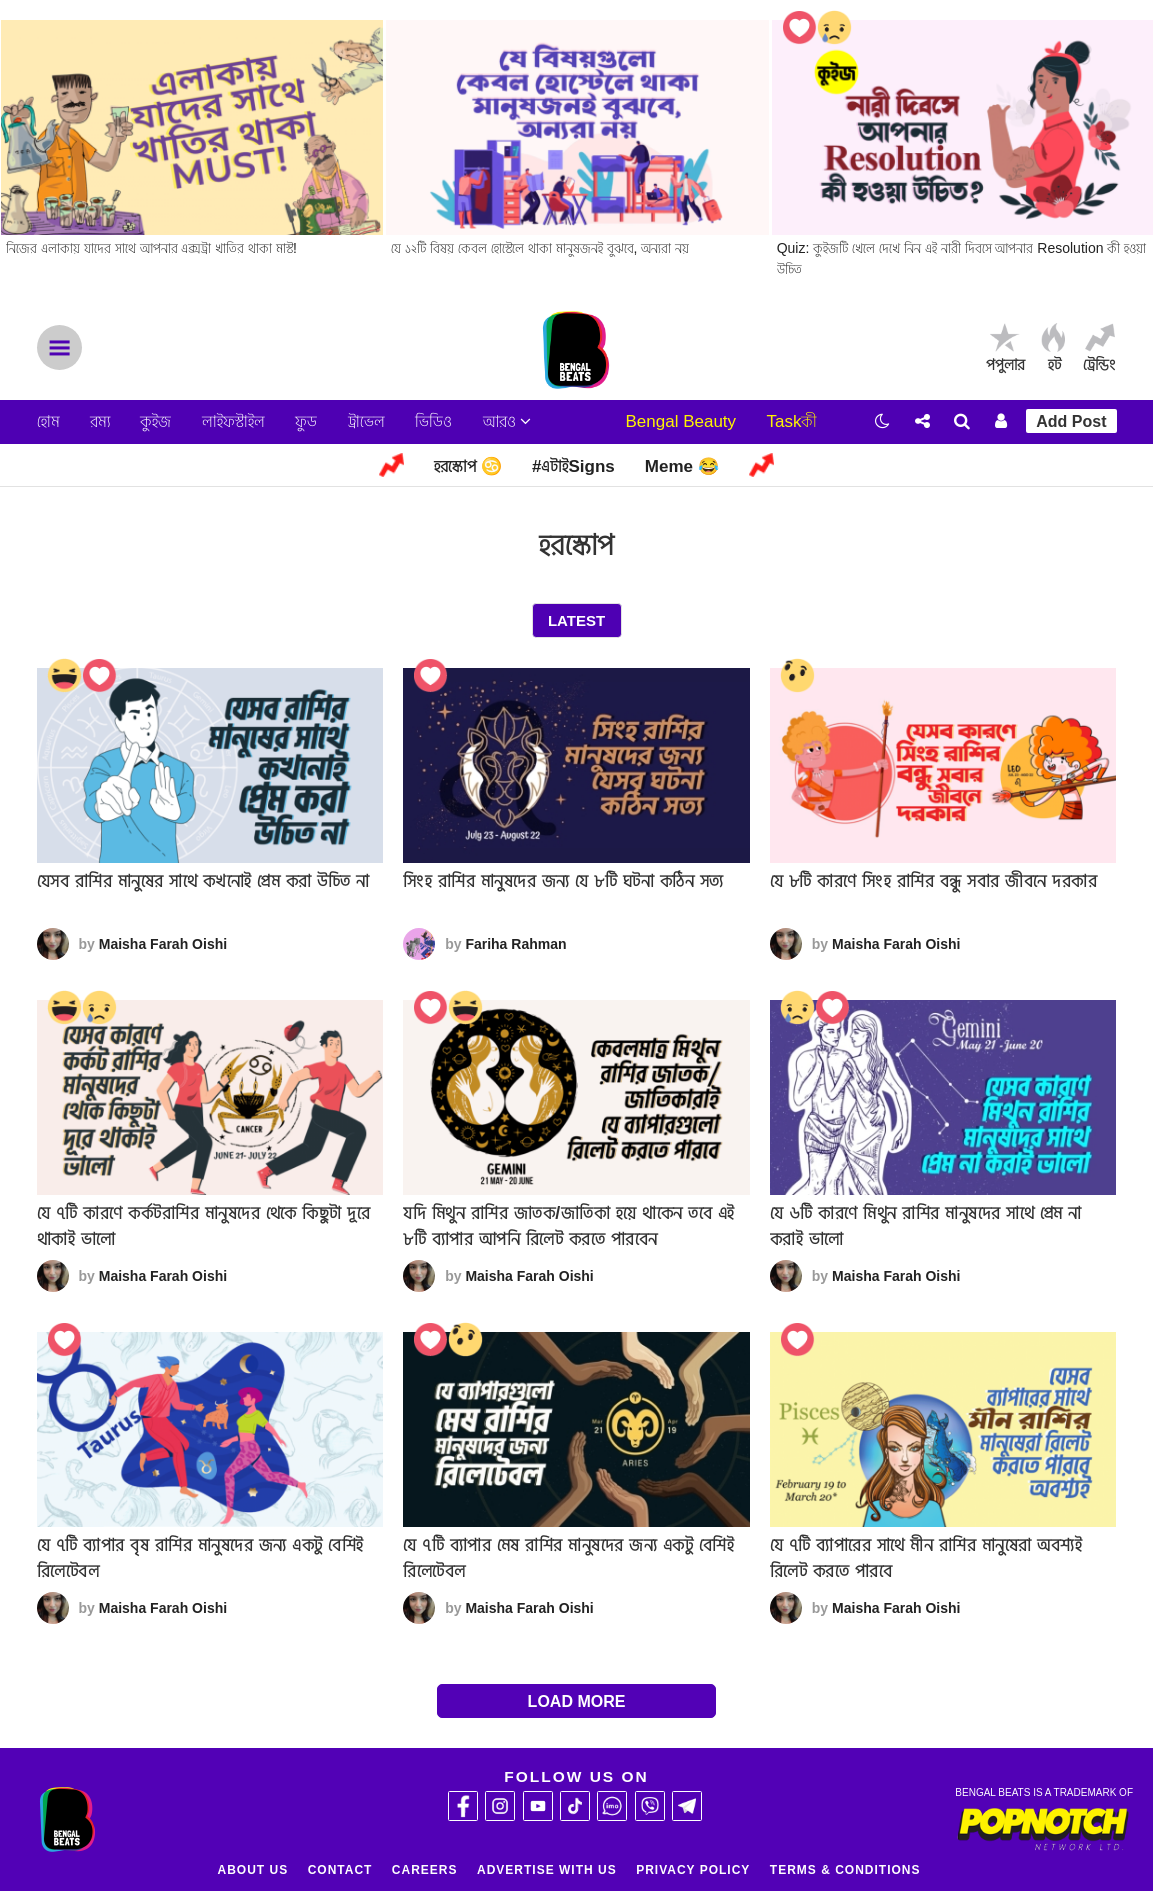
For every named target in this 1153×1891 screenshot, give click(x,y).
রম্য (100, 421)
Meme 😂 (682, 466)
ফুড (306, 421)
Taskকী (792, 421)
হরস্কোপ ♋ (468, 466)
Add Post (1071, 421)
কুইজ (155, 421)
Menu (59, 347)
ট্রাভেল (366, 421)
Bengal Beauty (680, 421)
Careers (425, 1870)
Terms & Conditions (845, 1870)
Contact (340, 1870)
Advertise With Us (547, 1870)
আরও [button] (507, 421)
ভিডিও (433, 421)
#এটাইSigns (573, 466)
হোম (48, 421)
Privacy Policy (693, 1870)
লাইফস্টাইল (233, 421)
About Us (253, 1870)
